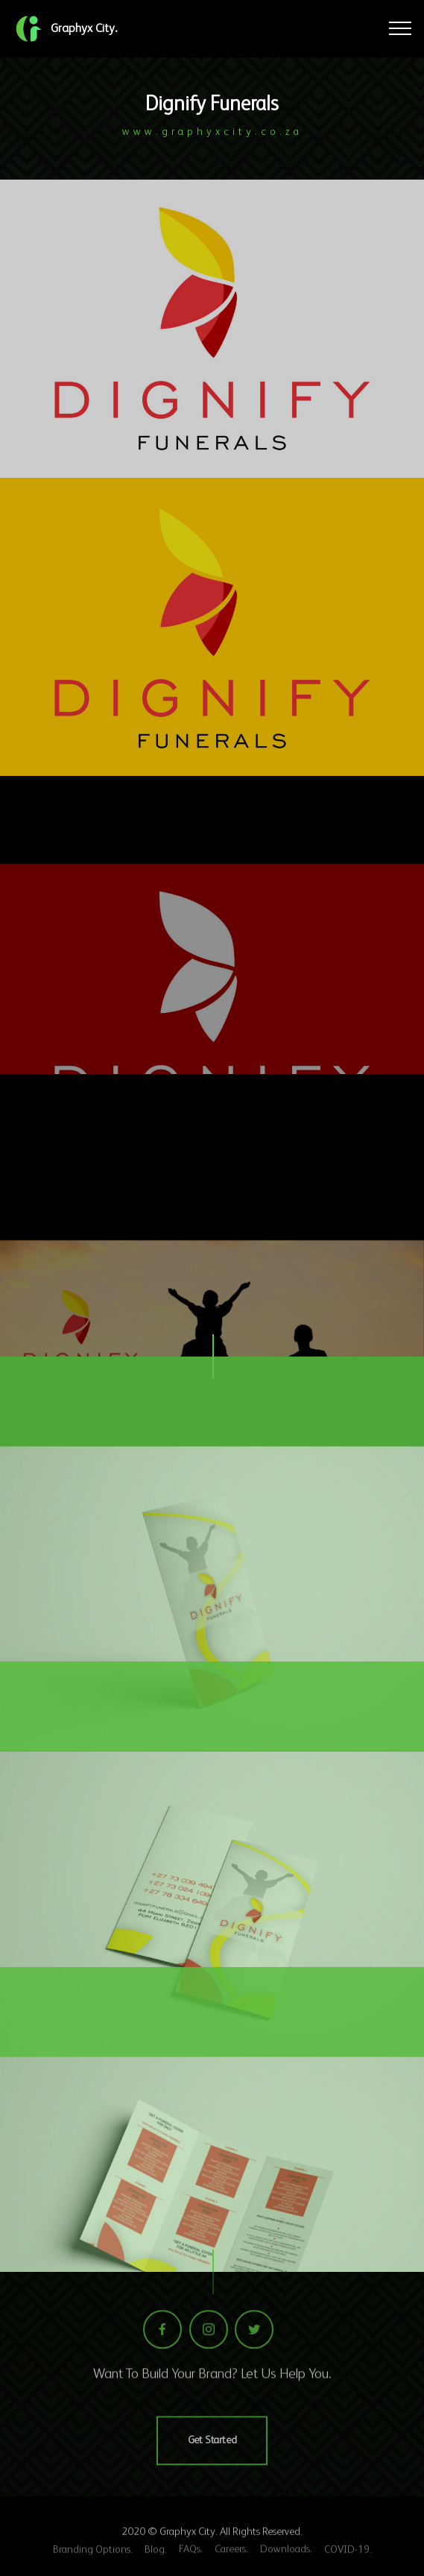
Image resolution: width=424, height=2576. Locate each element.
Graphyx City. (84, 28)
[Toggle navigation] (400, 28)
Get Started (212, 2470)
